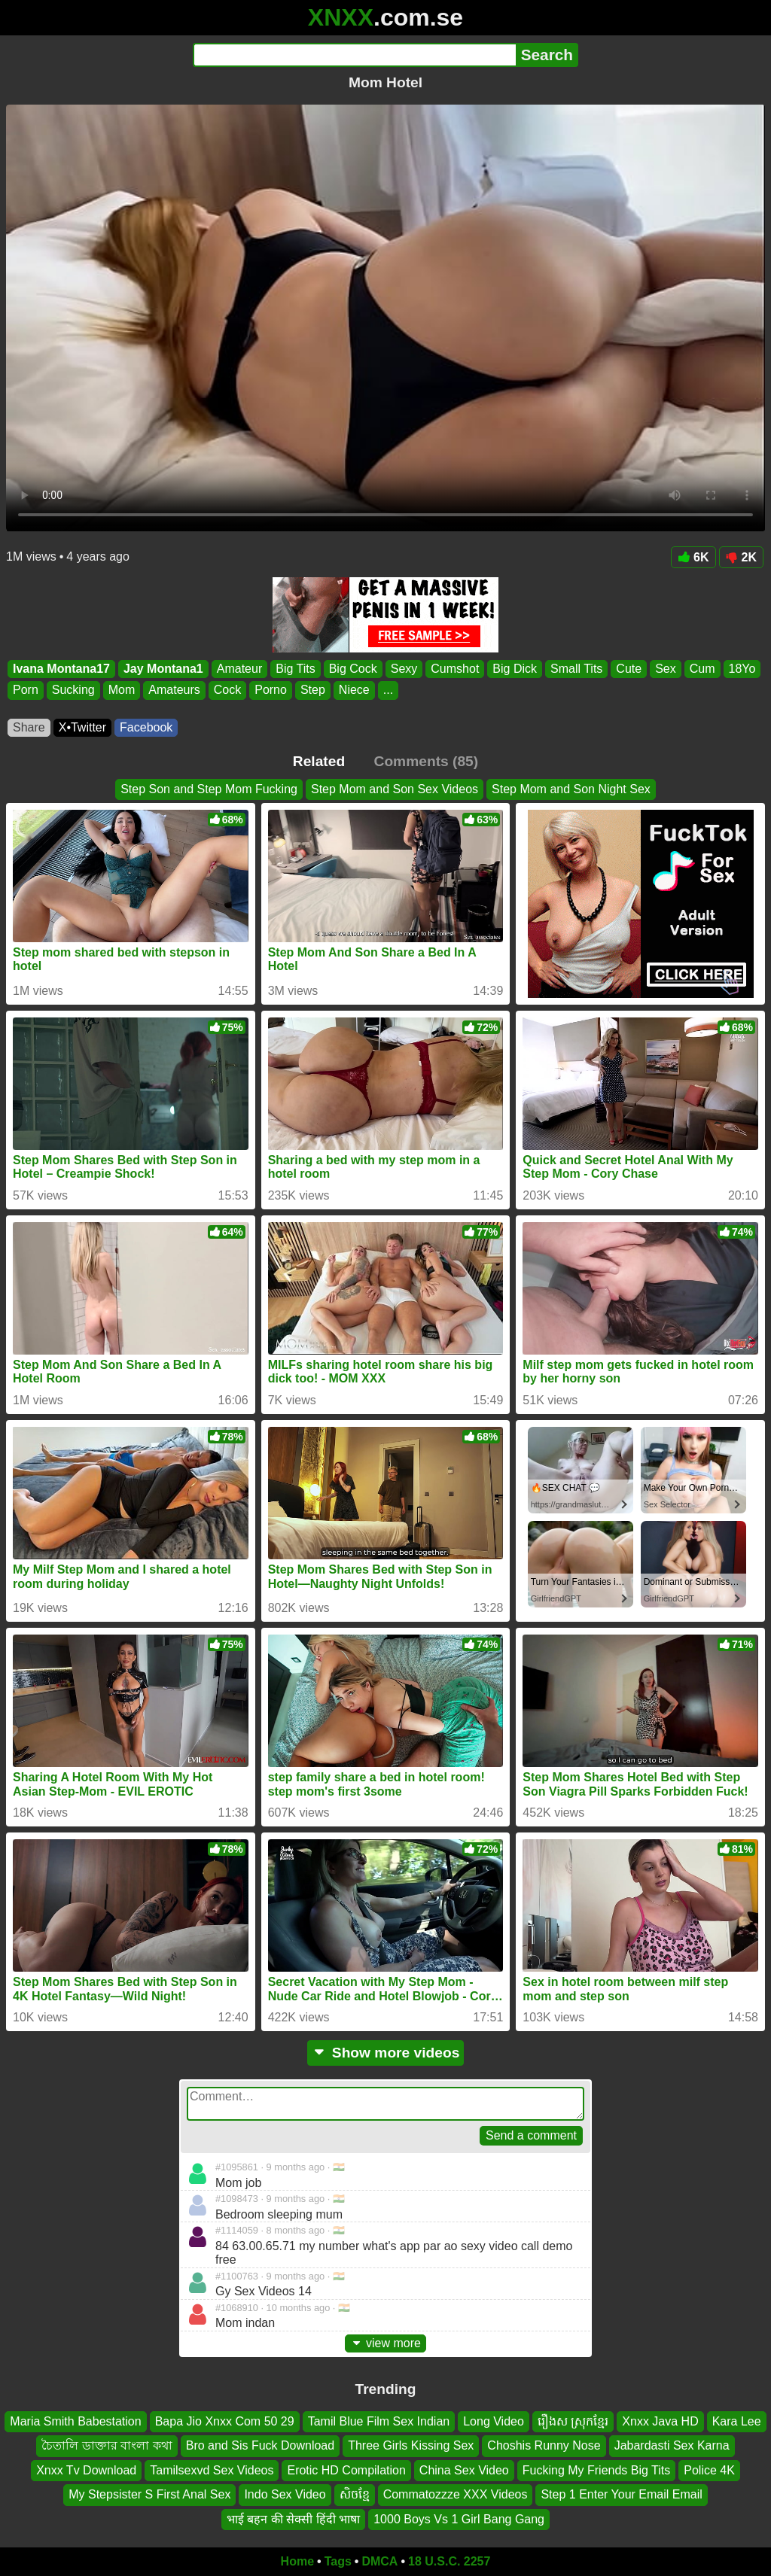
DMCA (379, 2561)
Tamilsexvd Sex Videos (211, 2470)
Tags (338, 2561)
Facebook (146, 727)
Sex (665, 668)
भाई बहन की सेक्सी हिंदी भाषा (293, 2519)
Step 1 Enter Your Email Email (621, 2494)
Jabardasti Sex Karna (672, 2446)
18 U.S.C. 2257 (449, 2561)
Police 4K (709, 2470)
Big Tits (295, 668)
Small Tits (576, 668)
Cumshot (455, 668)
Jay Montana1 (163, 668)
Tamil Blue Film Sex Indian (379, 2421)
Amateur (239, 668)
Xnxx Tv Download (86, 2470)
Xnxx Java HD (660, 2421)
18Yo (742, 668)
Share (29, 727)
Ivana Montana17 (61, 668)
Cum (702, 668)
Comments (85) (426, 761)
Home (297, 2561)
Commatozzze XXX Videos (455, 2494)
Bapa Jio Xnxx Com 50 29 (224, 2421)
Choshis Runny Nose (543, 2446)
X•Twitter (82, 727)
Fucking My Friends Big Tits (597, 2470)
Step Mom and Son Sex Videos (394, 789)
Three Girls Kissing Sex (411, 2446)
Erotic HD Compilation (346, 2470)
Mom (122, 690)
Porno (270, 690)
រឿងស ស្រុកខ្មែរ (573, 2421)
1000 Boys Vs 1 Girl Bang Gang (458, 2519)
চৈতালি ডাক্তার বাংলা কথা (106, 2446)
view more (385, 2343)
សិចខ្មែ (355, 2494)
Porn (25, 690)
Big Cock (353, 668)
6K (693, 557)
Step (312, 690)
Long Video (493, 2421)
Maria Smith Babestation (75, 2421)
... (388, 690)
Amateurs (174, 690)
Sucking (73, 690)
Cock (227, 690)
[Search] (354, 55)
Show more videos (386, 2052)
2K (741, 557)
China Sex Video (464, 2470)
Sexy (404, 668)
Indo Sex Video (284, 2494)
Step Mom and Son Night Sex (571, 789)
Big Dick (514, 668)
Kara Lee (736, 2421)
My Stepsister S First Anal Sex (149, 2494)
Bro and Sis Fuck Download (260, 2446)
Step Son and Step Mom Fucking (208, 789)
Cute (628, 668)
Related (319, 761)
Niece (354, 690)
